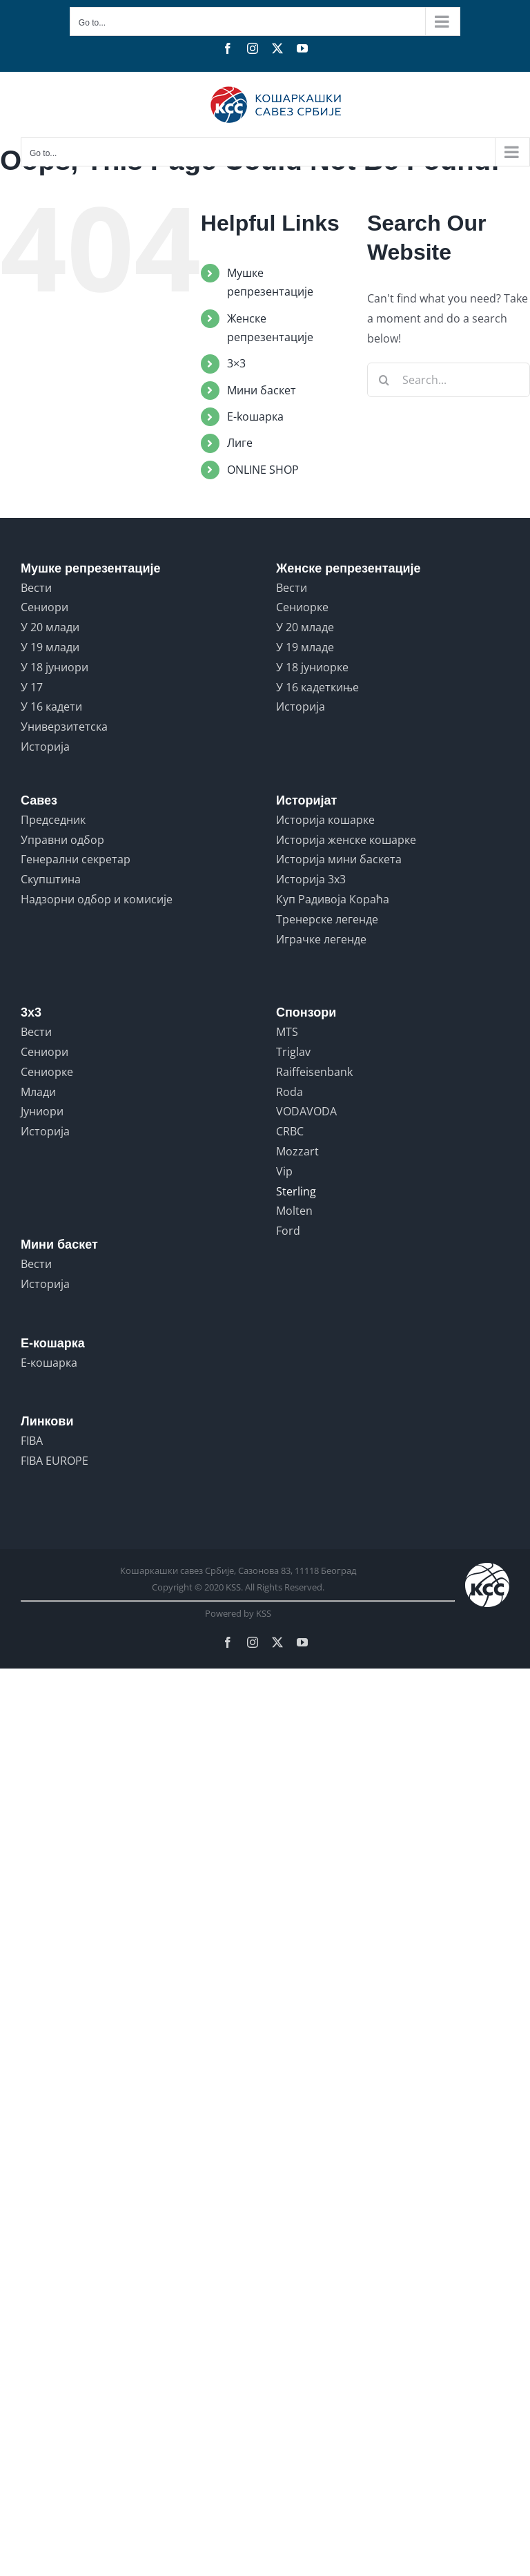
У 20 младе (305, 627)
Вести (36, 587)
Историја (45, 746)
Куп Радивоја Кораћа (332, 899)
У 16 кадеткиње (317, 687)
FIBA (32, 1440)
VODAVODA (306, 1111)
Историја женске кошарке (346, 839)
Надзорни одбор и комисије (97, 899)
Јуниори (42, 1111)
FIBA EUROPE (54, 1460)
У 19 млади (50, 647)
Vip (284, 1171)
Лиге (240, 442)
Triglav (293, 1051)
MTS (287, 1031)
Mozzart (297, 1151)
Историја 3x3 (311, 879)
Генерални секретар (75, 859)
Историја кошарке (325, 819)
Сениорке (302, 607)
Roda (289, 1091)
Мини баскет (261, 390)
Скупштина (51, 879)
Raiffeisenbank (314, 1071)
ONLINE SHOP (263, 469)
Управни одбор (62, 839)
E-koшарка (255, 416)
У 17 (32, 687)
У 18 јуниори (54, 667)
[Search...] (448, 380)
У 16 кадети (51, 706)
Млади (38, 1091)
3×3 (236, 363)
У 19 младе (305, 647)
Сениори (44, 607)
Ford (288, 1230)
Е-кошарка (49, 1362)
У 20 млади (50, 627)
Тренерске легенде (327, 919)
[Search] (384, 380)
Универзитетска (64, 726)
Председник (53, 819)
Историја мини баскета (339, 859)
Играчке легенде (321, 939)
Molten (294, 1210)
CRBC (290, 1131)
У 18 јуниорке (312, 667)
